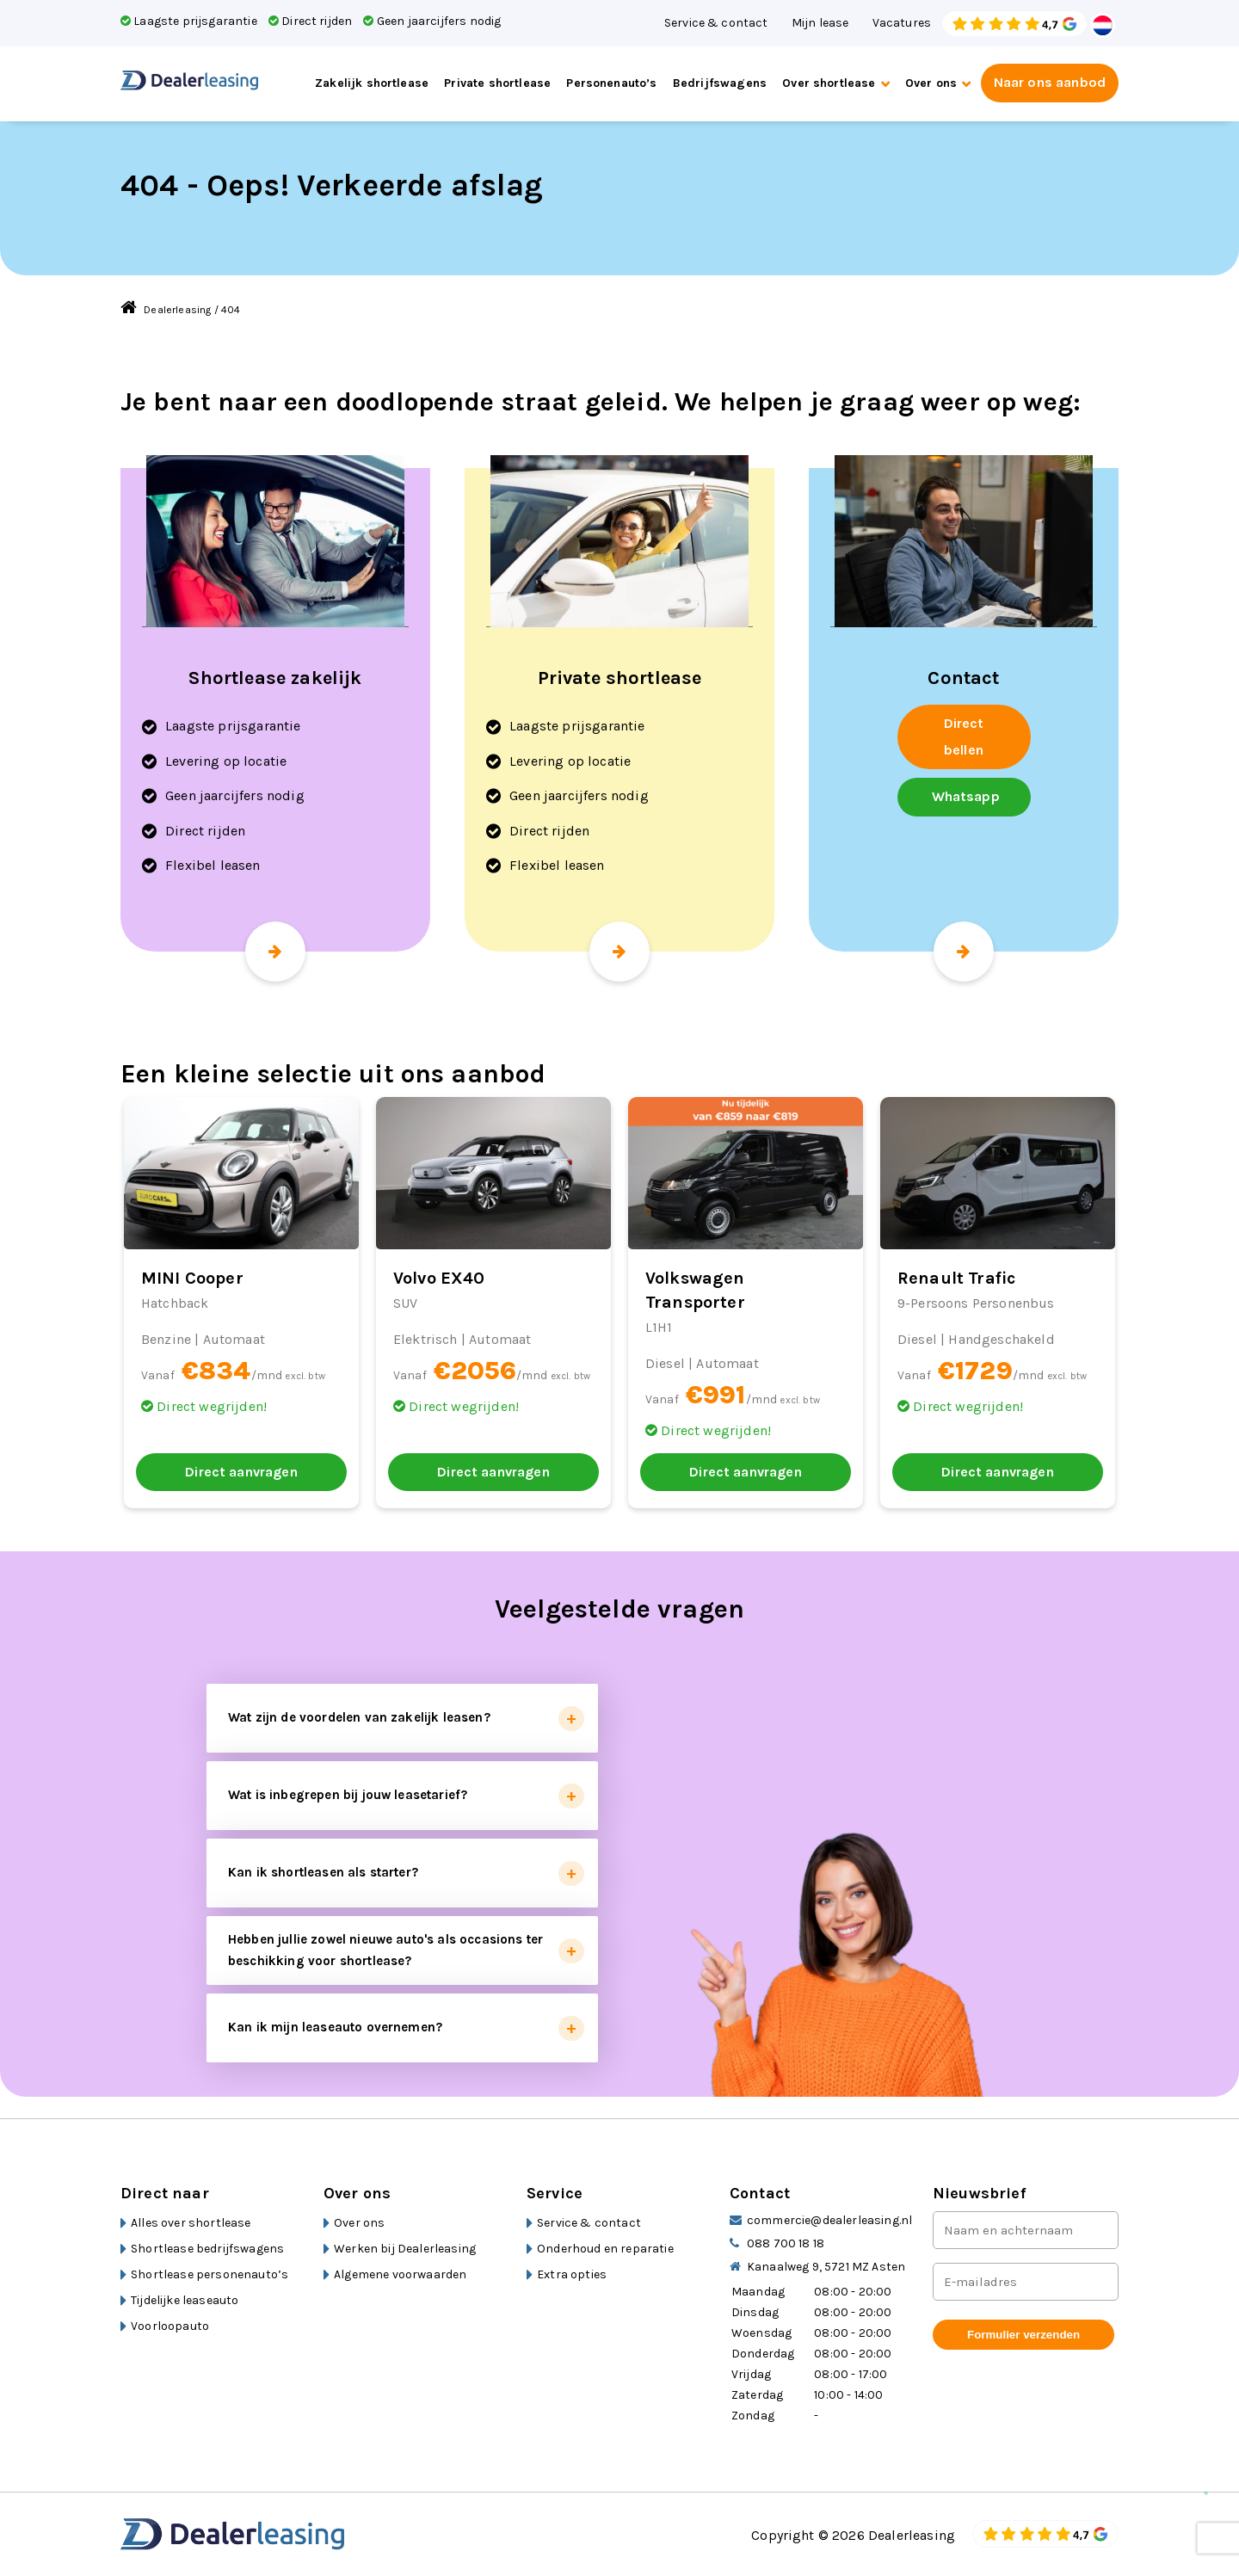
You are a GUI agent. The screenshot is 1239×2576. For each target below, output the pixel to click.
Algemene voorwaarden (400, 2274)
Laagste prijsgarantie (188, 21)
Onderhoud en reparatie (605, 2248)
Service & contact (716, 22)
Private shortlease (497, 83)
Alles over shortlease (190, 2222)
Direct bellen (964, 736)
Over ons (931, 83)
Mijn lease (820, 22)
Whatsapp (966, 796)
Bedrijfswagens (720, 83)
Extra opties (572, 2274)
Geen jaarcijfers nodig (432, 21)
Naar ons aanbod (1050, 82)
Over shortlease (828, 83)
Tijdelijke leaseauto (184, 2300)
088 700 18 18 (785, 2243)
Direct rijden (310, 21)
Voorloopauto (170, 2326)
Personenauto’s (611, 83)
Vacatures (901, 22)
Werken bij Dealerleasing (405, 2248)
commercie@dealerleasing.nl (829, 2220)
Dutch (1102, 25)
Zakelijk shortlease (371, 83)
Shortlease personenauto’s (209, 2274)
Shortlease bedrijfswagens (207, 2248)
